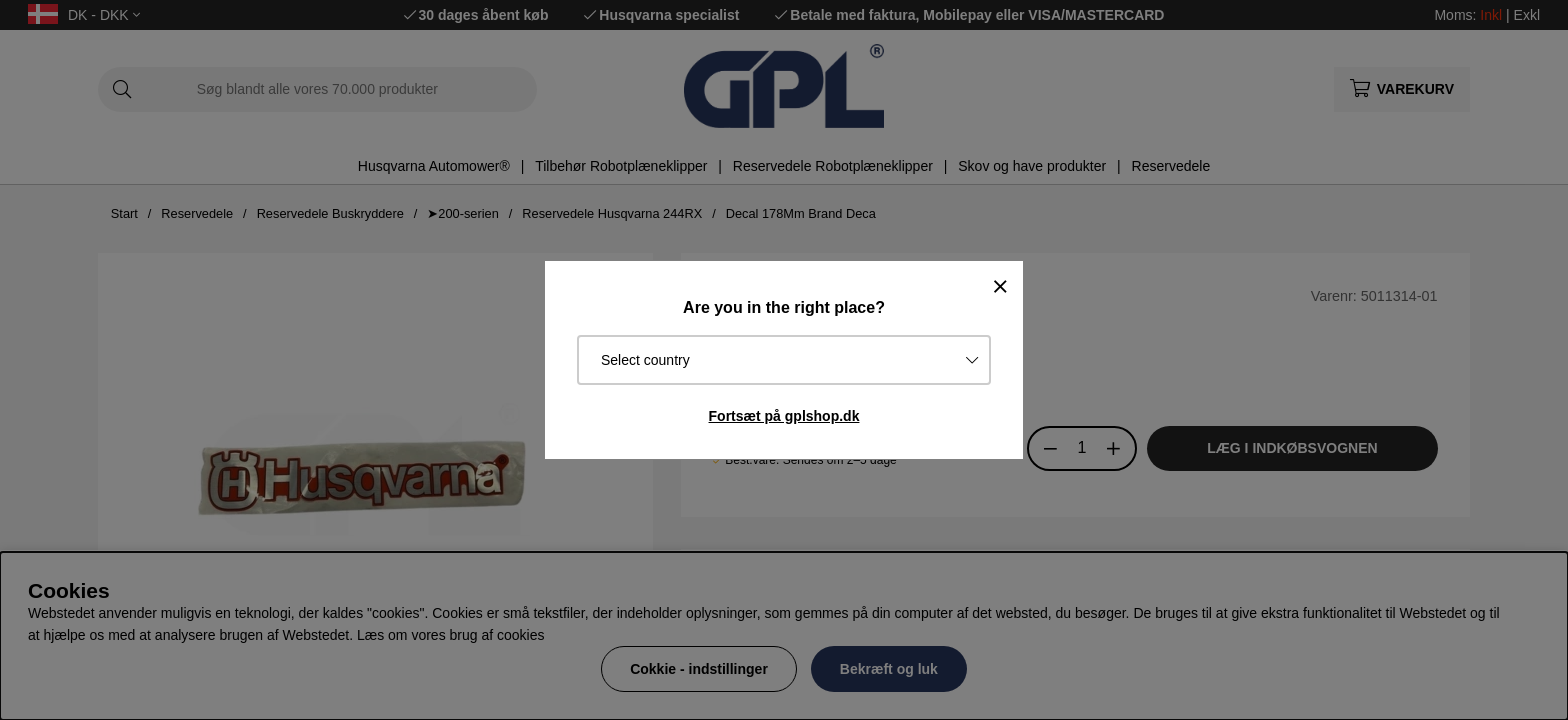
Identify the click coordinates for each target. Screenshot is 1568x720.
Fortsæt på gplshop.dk (784, 416)
